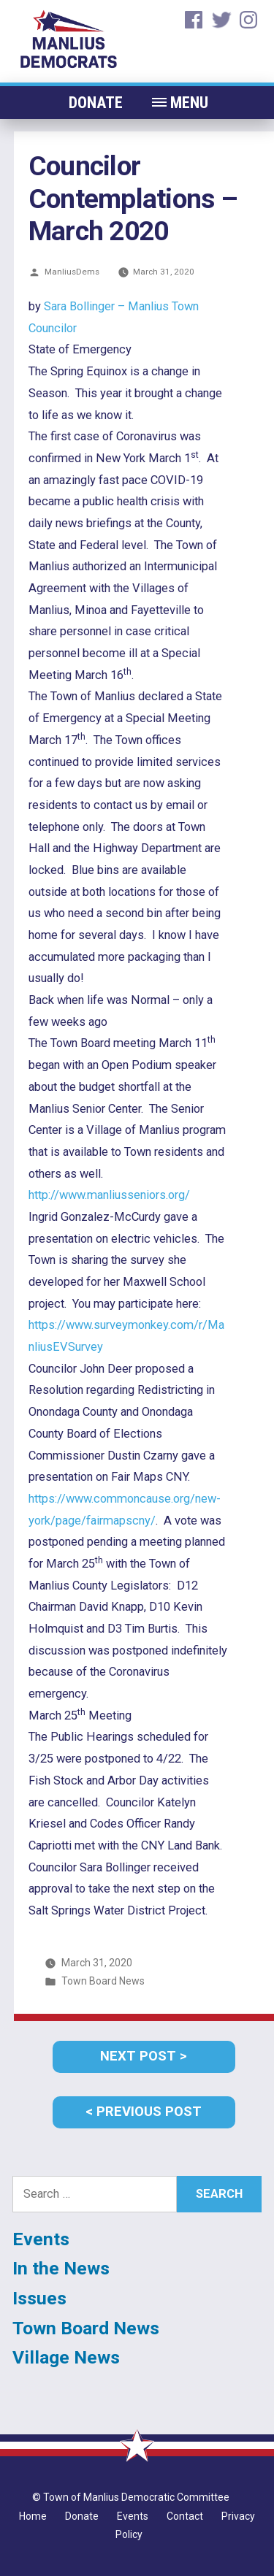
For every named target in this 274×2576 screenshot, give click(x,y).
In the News (61, 2268)
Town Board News (103, 1981)
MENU (189, 102)
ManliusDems (72, 272)
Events (40, 2239)
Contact (185, 2516)
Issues (39, 2298)
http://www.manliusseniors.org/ (109, 1195)
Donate (96, 102)
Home (33, 2516)
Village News (66, 2357)
